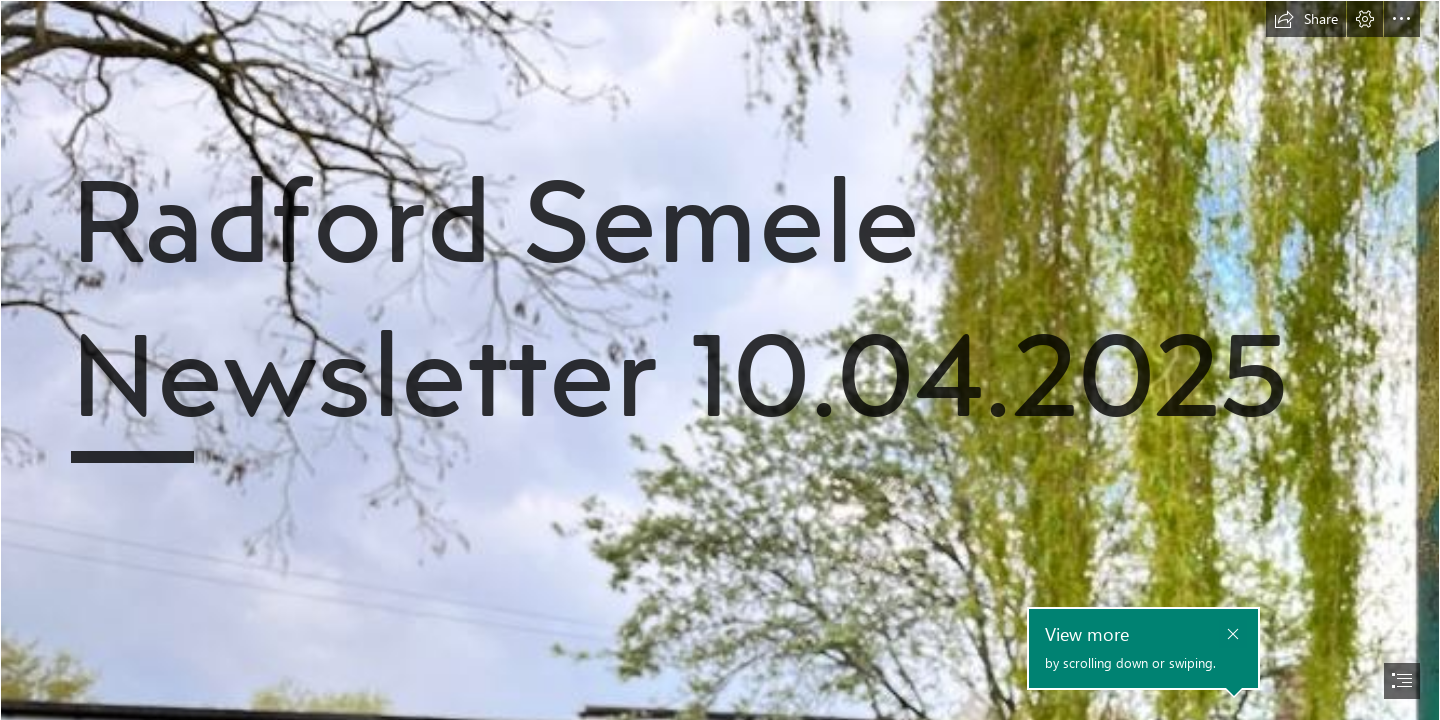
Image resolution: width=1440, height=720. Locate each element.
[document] (720, 360)
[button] (1306, 19)
